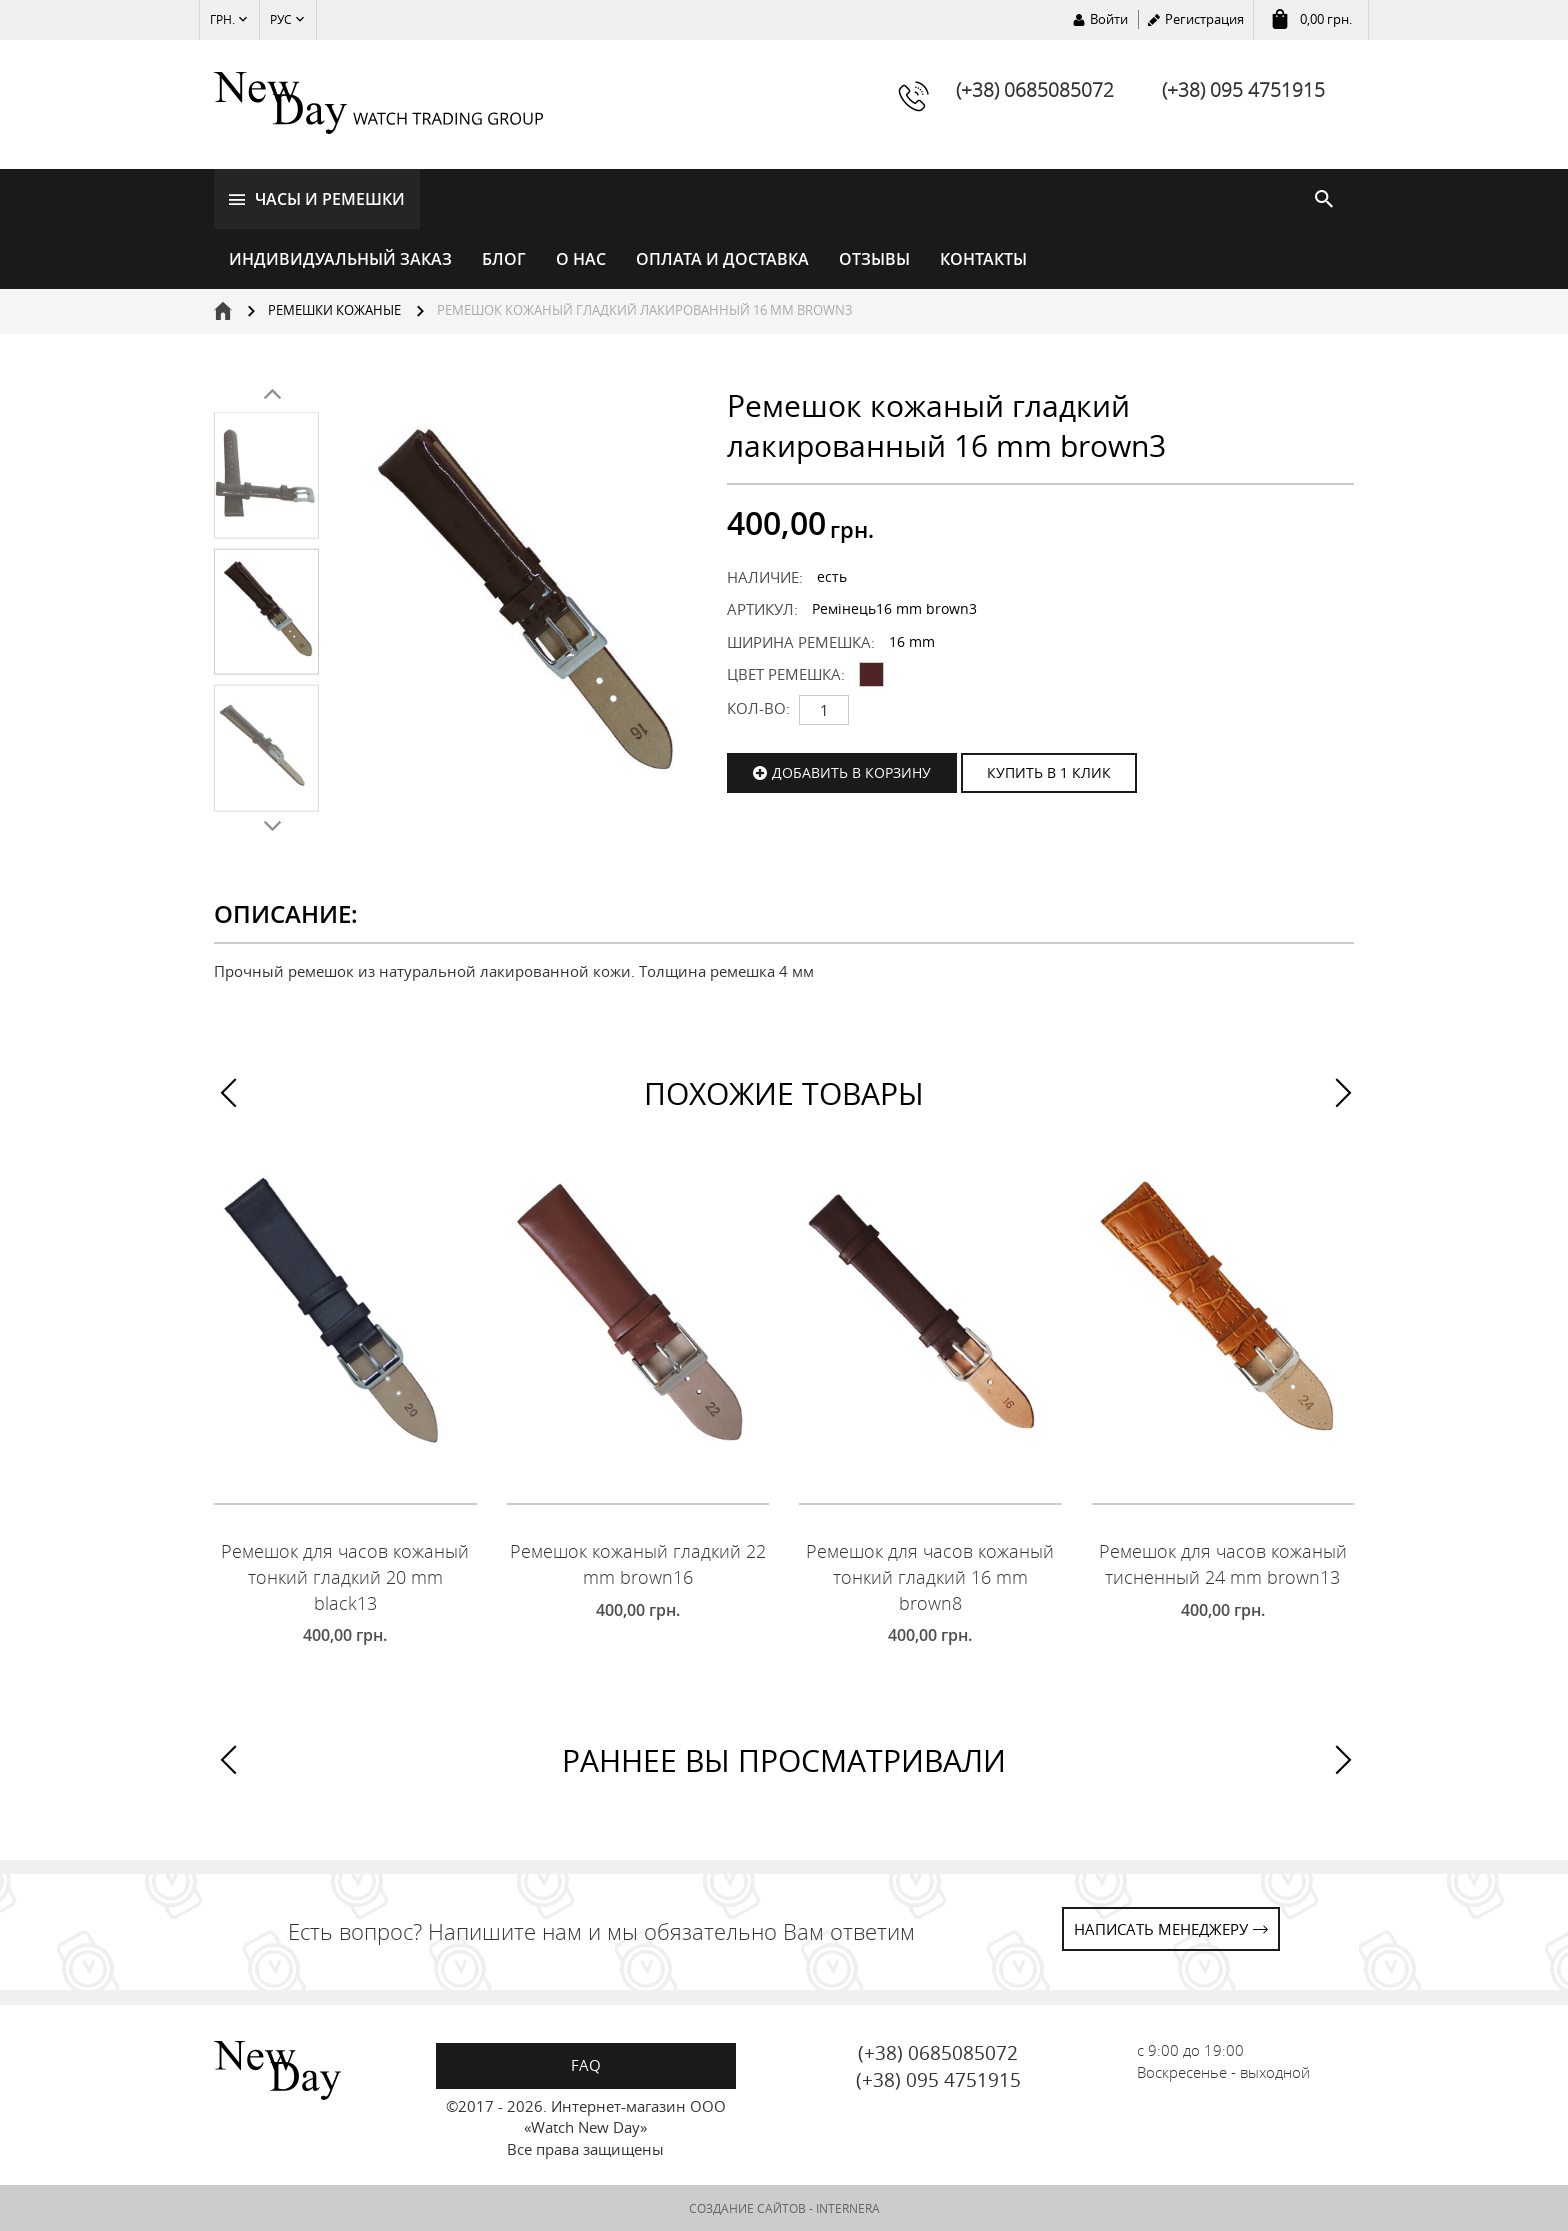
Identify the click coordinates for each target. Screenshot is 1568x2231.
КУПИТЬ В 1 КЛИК (1049, 772)
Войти (1109, 19)
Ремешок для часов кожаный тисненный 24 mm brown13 (1223, 1565)
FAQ (586, 2065)
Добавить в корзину (851, 772)
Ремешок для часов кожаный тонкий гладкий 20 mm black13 (345, 1577)
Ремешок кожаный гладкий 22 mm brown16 (638, 1565)
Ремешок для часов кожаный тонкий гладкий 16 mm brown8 (930, 1577)
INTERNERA (848, 2208)
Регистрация (1204, 19)
